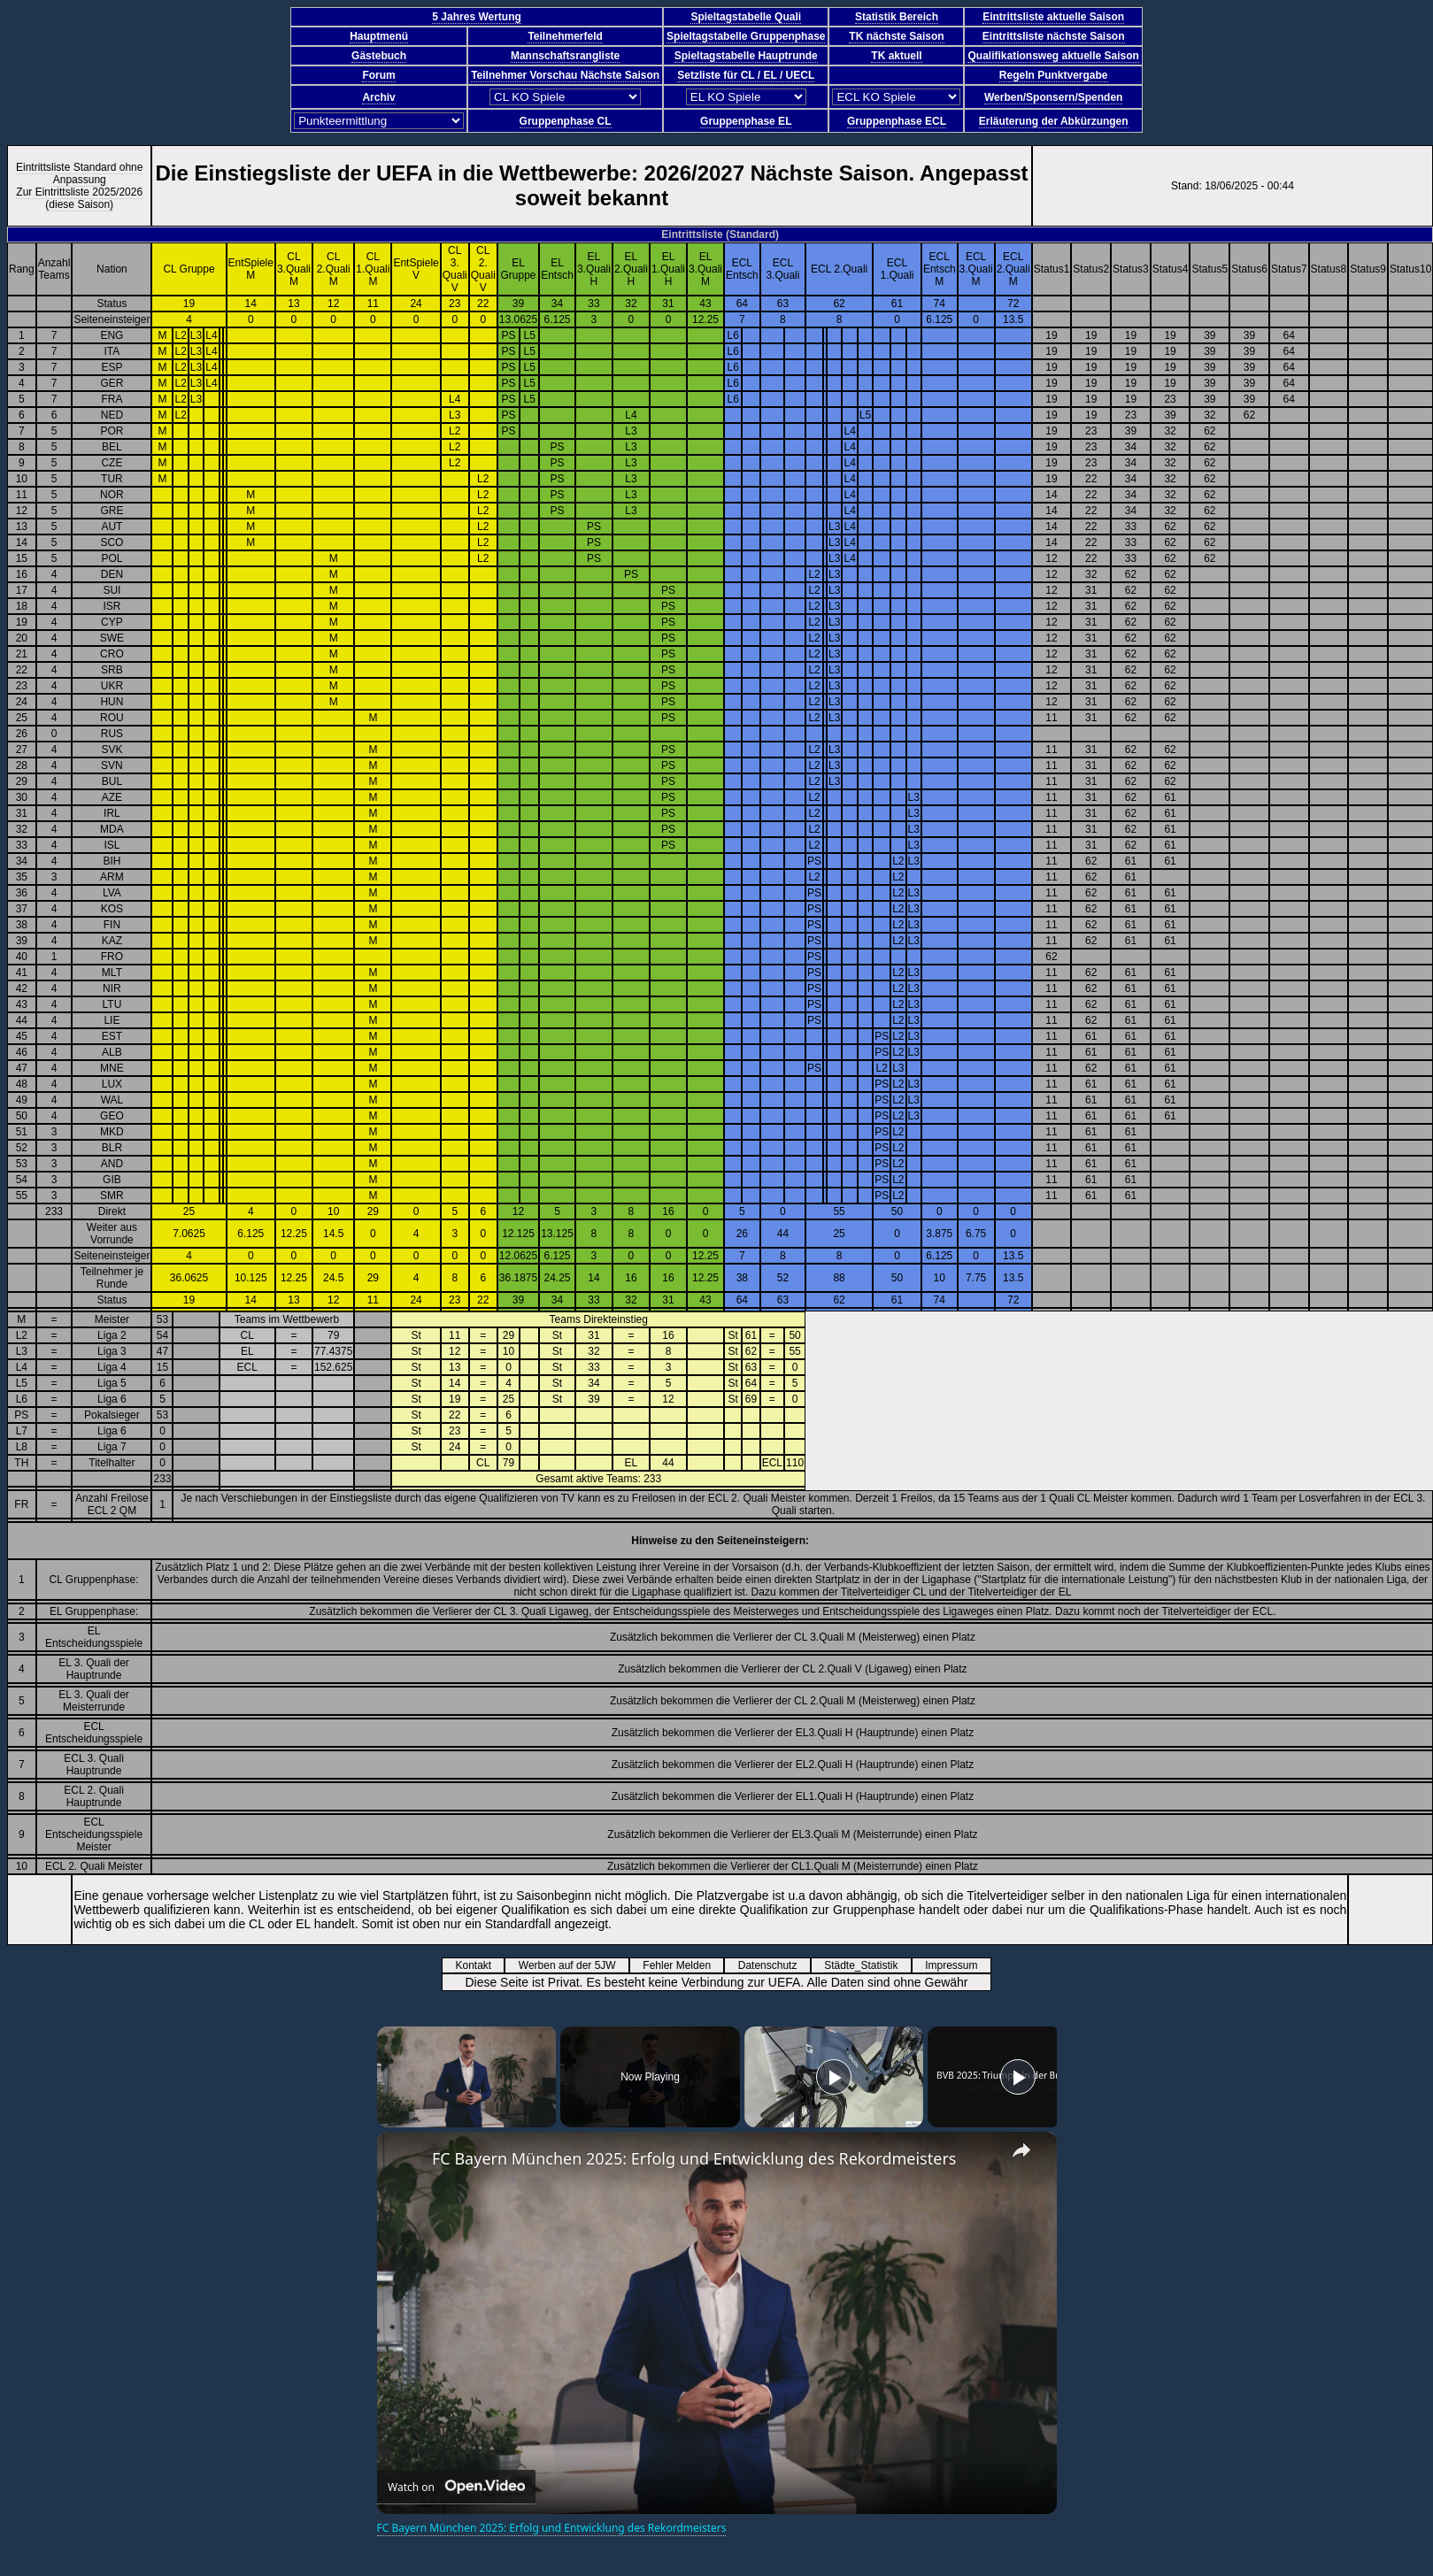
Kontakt (479, 1965)
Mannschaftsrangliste (565, 56)
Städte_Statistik (867, 1965)
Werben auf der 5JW (573, 1965)
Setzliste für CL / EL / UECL (745, 75)
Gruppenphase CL (566, 121)
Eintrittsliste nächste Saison (1053, 36)
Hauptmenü (379, 36)
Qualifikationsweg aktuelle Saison (1052, 56)
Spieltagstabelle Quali (745, 17)
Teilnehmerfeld (565, 36)
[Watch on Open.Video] (456, 2487)
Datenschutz (773, 1965)
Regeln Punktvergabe (1053, 75)
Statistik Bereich (896, 17)
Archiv (378, 97)
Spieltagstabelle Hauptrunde (746, 56)
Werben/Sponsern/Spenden (1053, 97)
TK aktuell (896, 56)
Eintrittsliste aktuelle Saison (1053, 17)
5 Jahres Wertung (476, 17)
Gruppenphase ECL (896, 121)
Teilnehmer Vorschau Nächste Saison (565, 75)
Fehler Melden (682, 1965)
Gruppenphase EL (745, 121)
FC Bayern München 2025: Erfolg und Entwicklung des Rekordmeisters (694, 2158)
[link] (405, 2160)
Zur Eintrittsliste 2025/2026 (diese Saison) (79, 198)
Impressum (957, 1965)
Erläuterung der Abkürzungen (1054, 121)
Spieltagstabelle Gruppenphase (745, 36)
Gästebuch (378, 56)
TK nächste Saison (896, 36)
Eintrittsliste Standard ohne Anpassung (79, 173)
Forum (378, 75)
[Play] (833, 2077)
